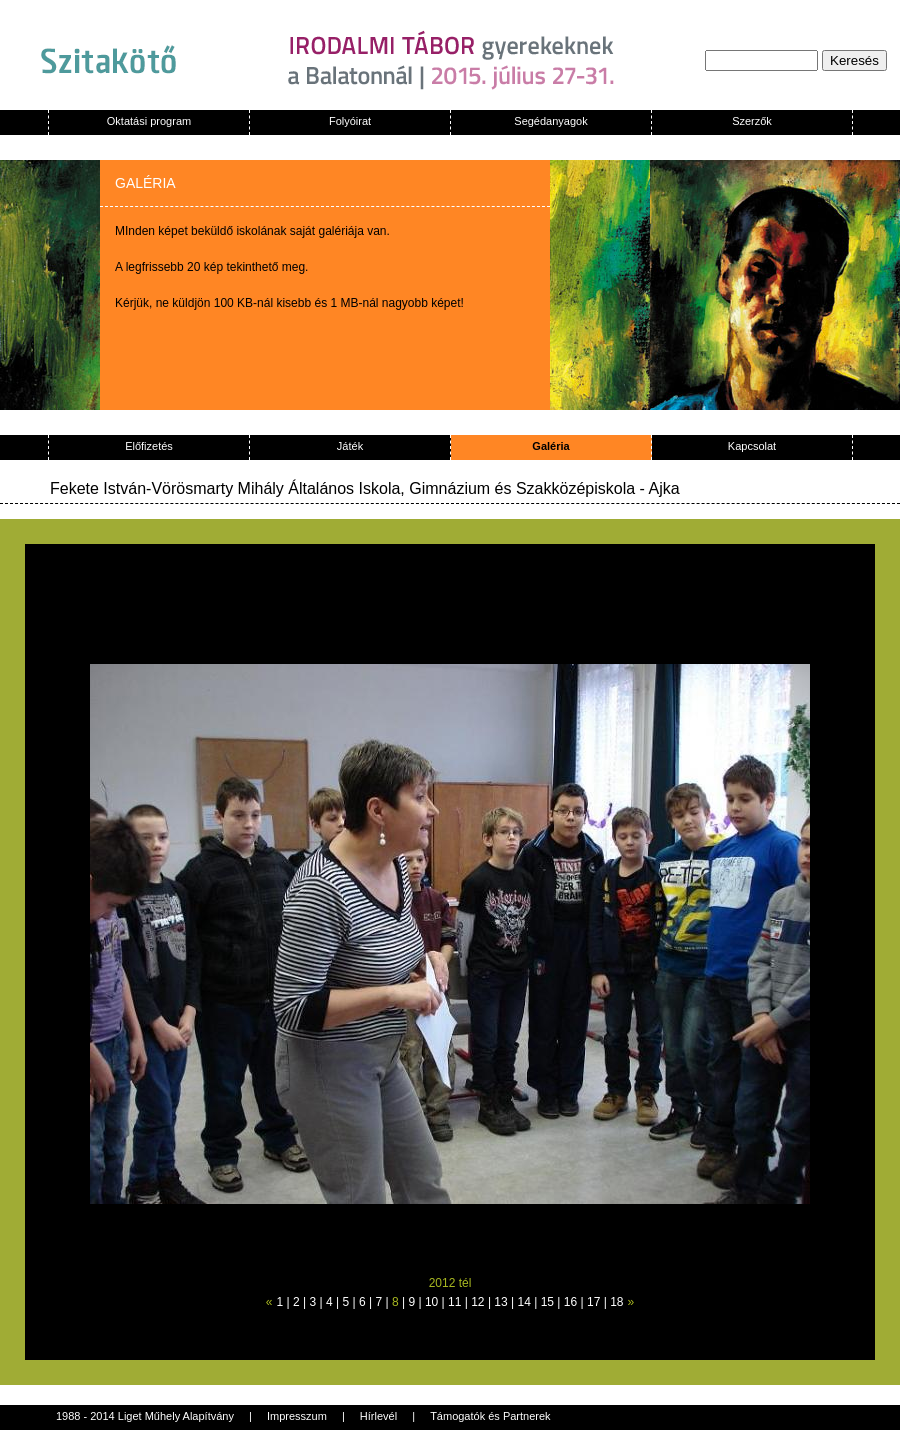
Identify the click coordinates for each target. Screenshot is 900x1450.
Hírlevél (378, 1416)
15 (547, 1302)
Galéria (550, 446)
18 (616, 1302)
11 (454, 1302)
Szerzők (752, 121)
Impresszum (297, 1416)
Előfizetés (149, 446)
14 (524, 1302)
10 (431, 1302)
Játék (350, 446)
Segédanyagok (550, 121)
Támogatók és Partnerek (490, 1416)
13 (500, 1302)
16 (570, 1302)
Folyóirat (350, 121)
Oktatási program (149, 121)
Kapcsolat (752, 446)
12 (477, 1302)
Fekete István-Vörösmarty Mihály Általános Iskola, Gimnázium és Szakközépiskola (342, 488)
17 (593, 1302)
